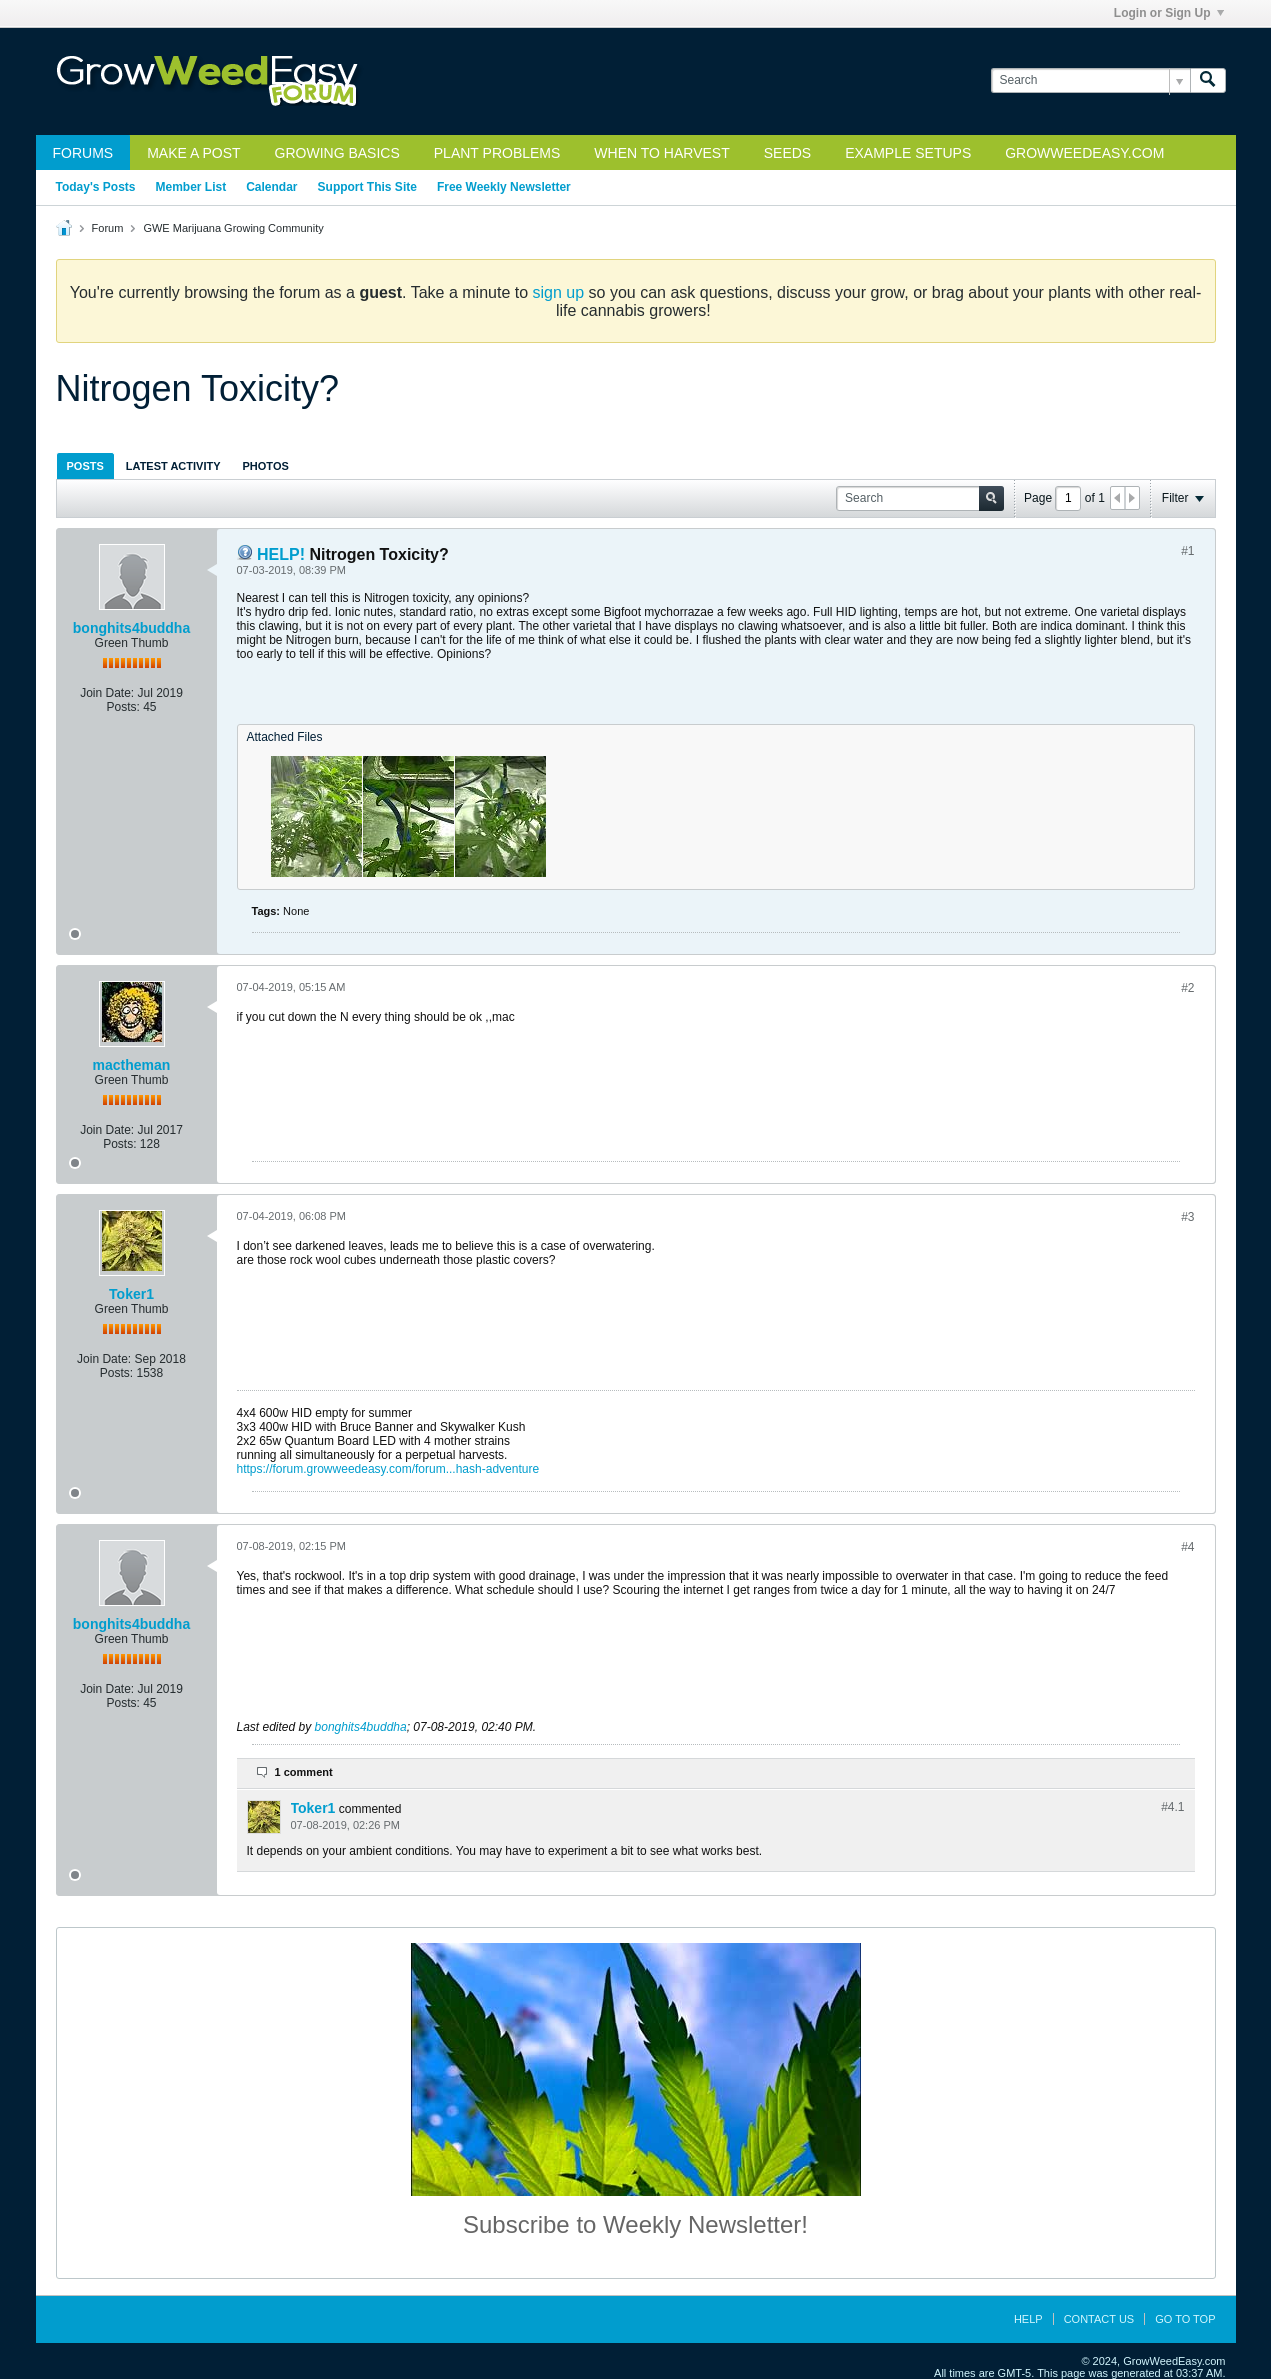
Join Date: (107, 693)
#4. (1172, 1807)
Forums (83, 153)
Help (1028, 2319)
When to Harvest (661, 153)
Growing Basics (337, 153)
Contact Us (1099, 2319)
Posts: (122, 707)
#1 (1187, 551)
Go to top (1185, 2319)
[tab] (85, 465)
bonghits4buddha (131, 628)
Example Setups (908, 153)
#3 (1187, 1217)
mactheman (132, 1065)
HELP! (281, 554)
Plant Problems (497, 153)
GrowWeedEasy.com (1084, 153)
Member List (191, 187)
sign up (559, 292)
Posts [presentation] (85, 466)
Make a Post (193, 153)
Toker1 (131, 1294)
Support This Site (367, 187)
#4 (1187, 1547)
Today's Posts (96, 187)
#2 (1187, 988)
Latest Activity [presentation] (173, 466)
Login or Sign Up (1169, 13)
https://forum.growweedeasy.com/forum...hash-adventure (388, 1469)
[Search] (1090, 80)
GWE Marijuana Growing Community (233, 228)
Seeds (787, 153)
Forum (108, 228)
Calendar (271, 187)
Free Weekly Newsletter (504, 187)
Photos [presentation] (266, 466)
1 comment (304, 1772)
